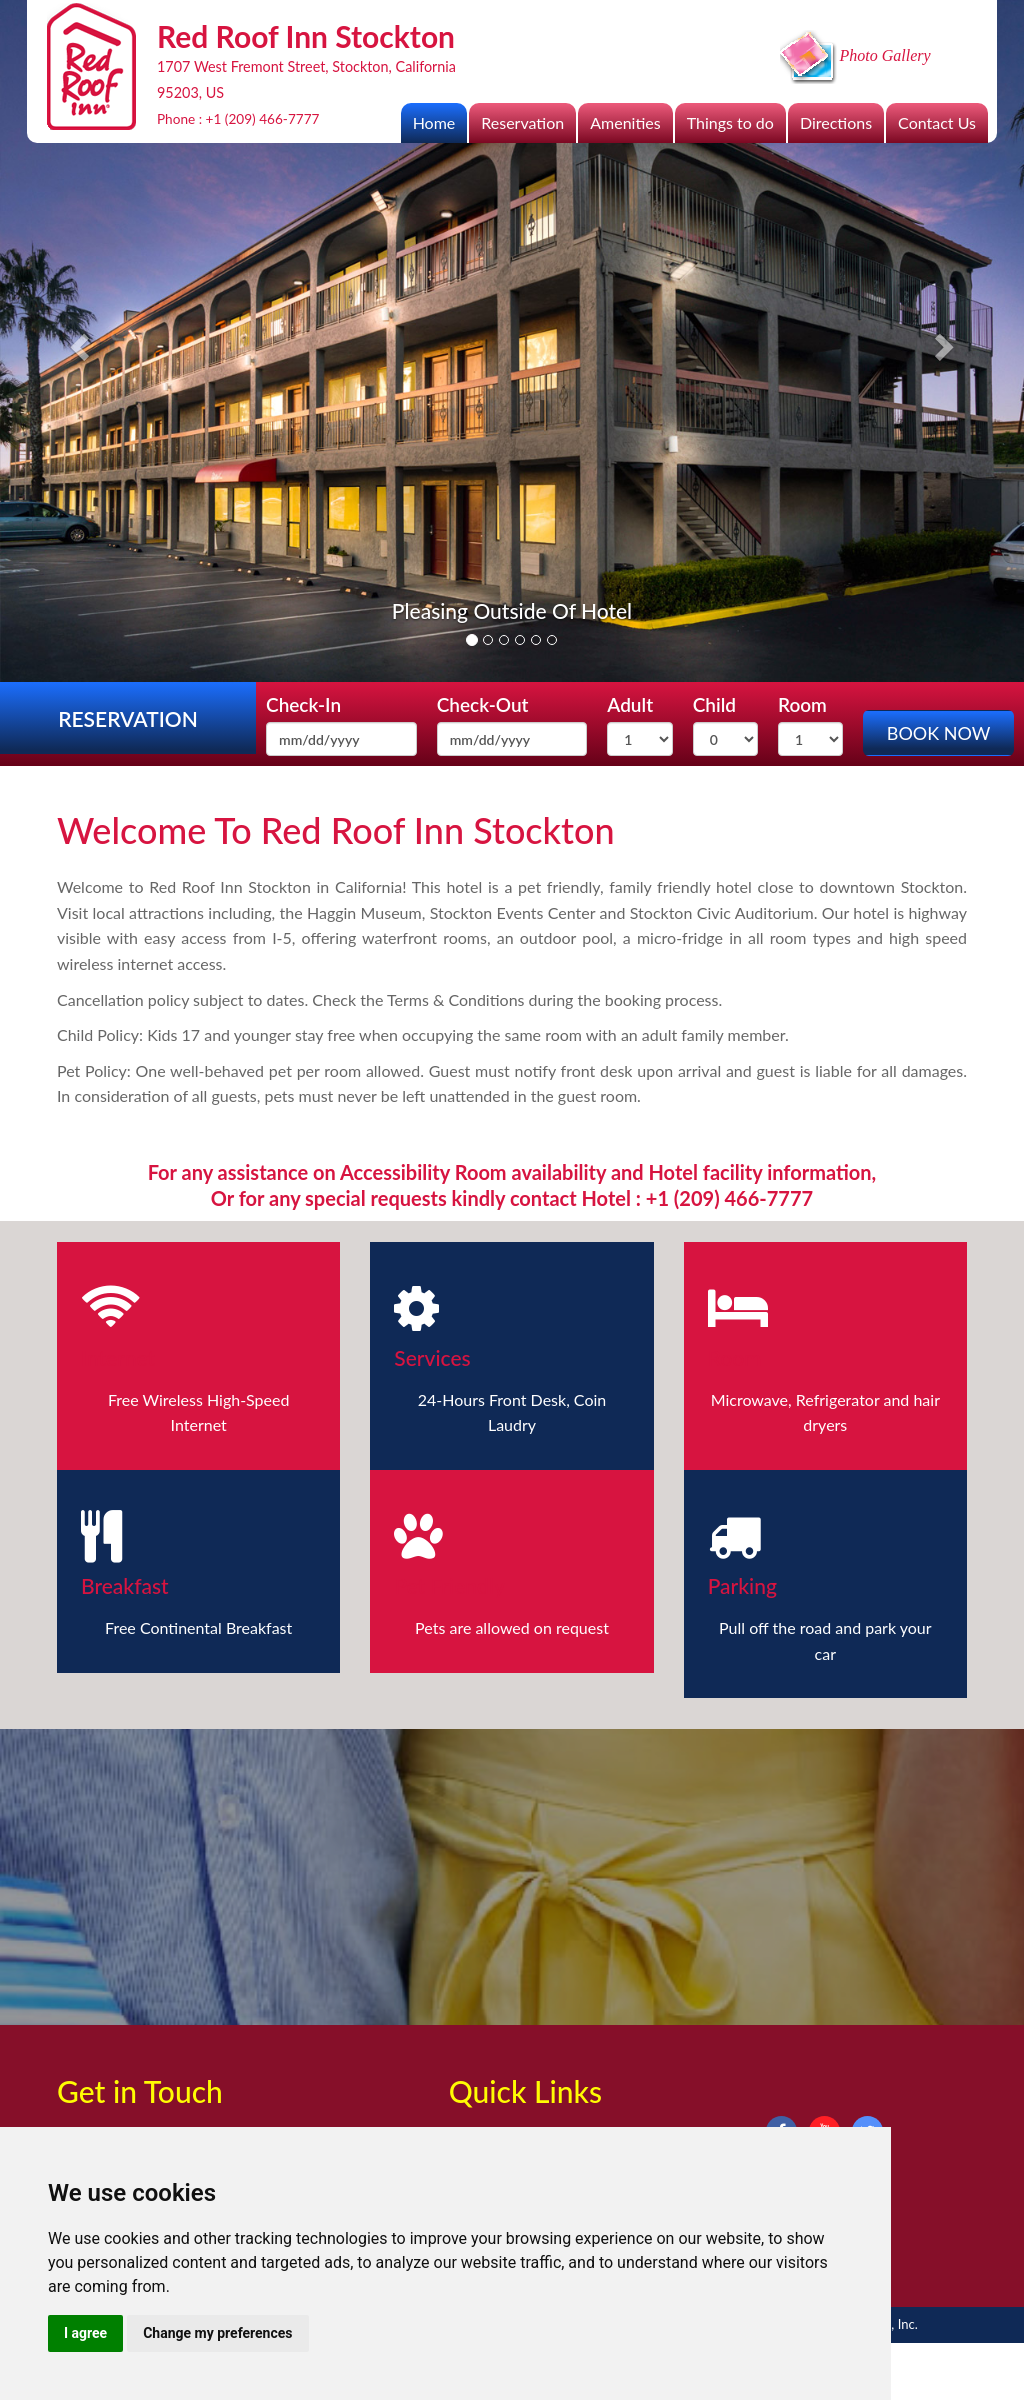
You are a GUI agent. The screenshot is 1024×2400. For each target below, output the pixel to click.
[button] (77, 341)
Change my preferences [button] (217, 2333)
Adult (630, 704)
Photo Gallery (855, 55)
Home (434, 122)
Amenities (625, 122)
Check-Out (483, 704)
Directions (836, 122)
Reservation (522, 122)
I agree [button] (85, 2333)
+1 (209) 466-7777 (263, 119)
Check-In (303, 704)
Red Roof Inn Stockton (438, 830)
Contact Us (937, 122)
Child (714, 704)
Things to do (730, 122)
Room (802, 704)
